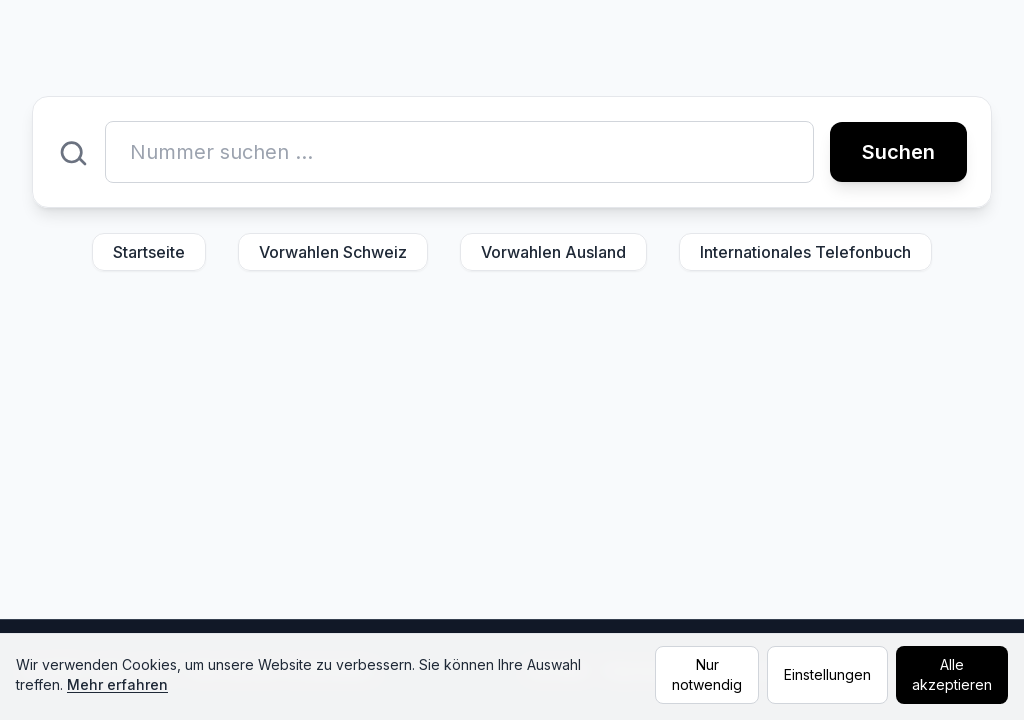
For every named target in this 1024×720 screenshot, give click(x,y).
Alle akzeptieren (952, 674)
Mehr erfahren (117, 684)
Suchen (898, 152)
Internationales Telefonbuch (805, 252)
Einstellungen (827, 674)
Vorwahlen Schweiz (333, 252)
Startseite (149, 252)
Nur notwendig (707, 674)
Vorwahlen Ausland (553, 252)
